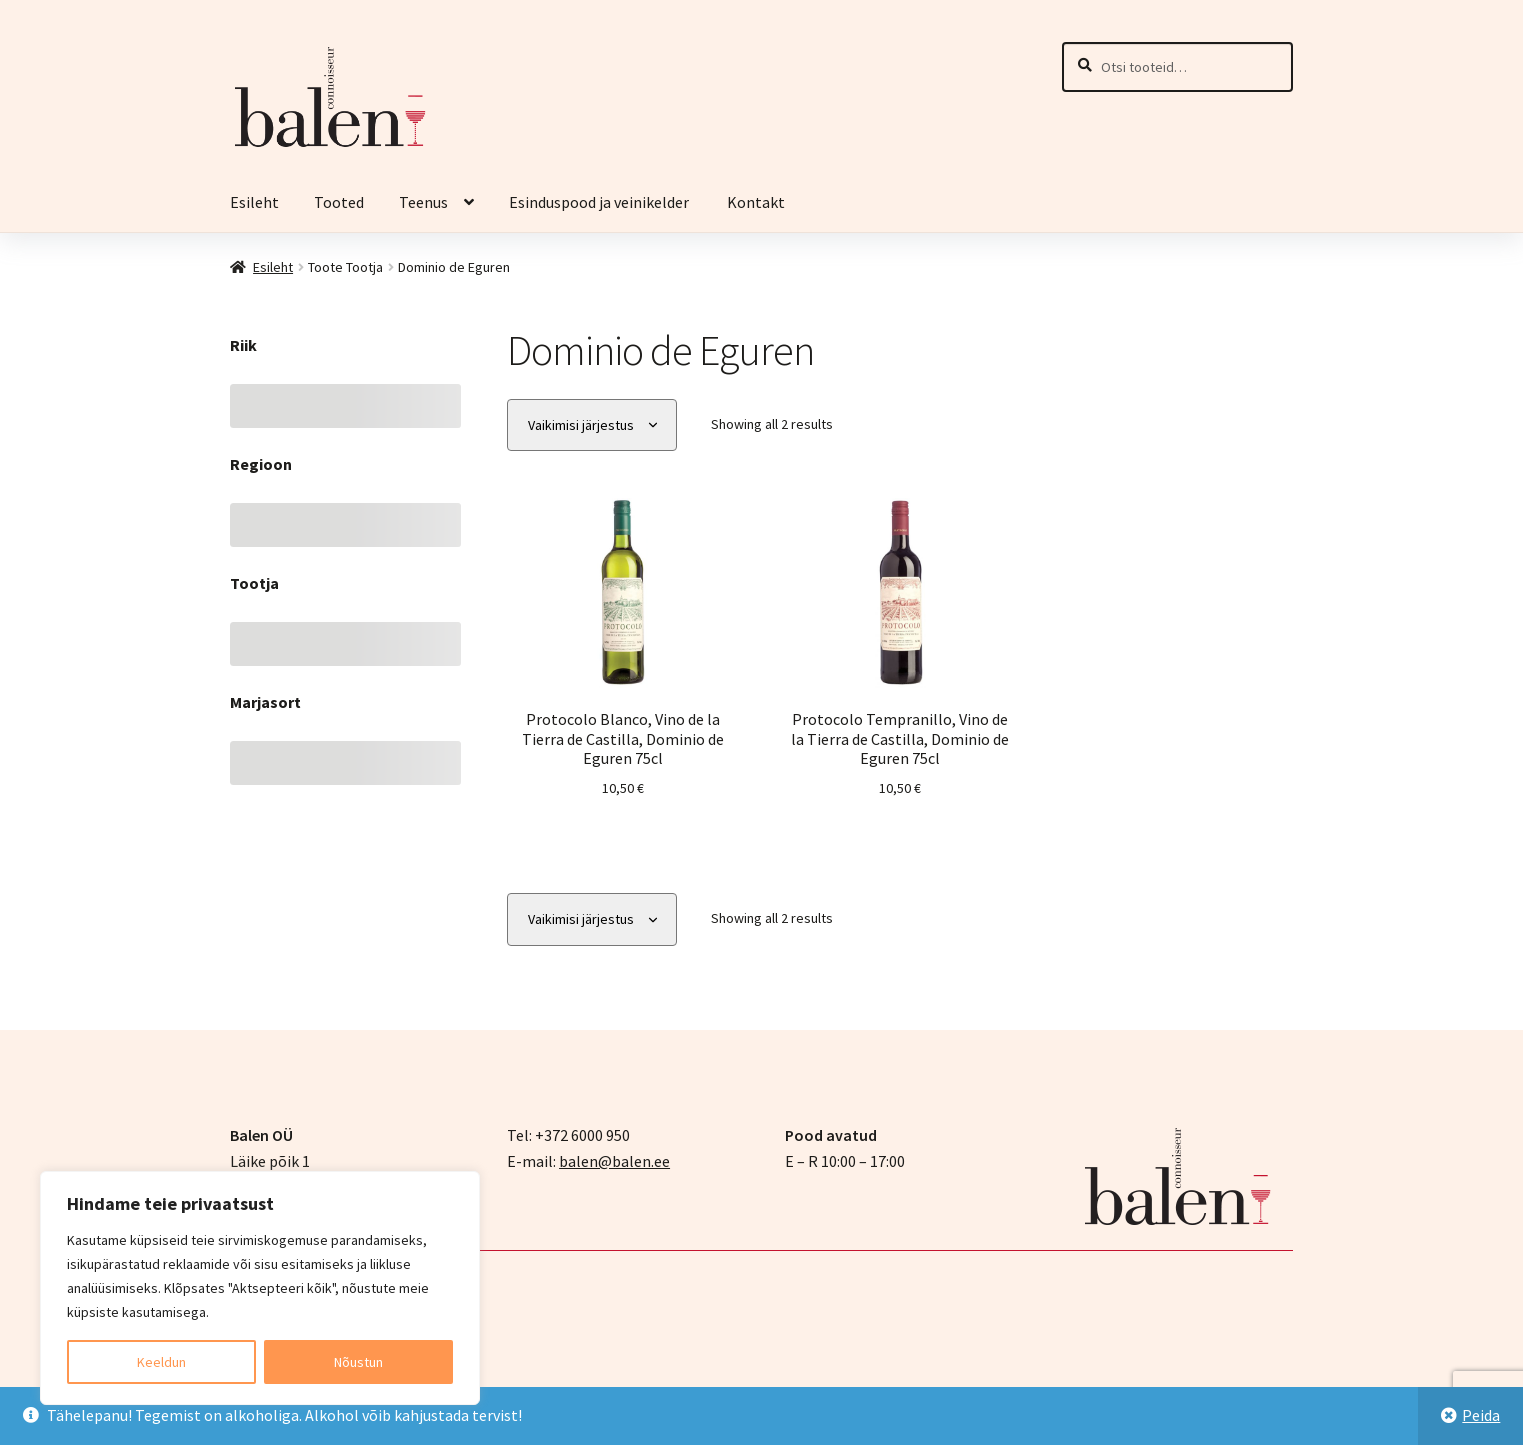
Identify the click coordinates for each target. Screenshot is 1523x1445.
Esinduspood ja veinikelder (600, 202)
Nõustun (358, 1362)
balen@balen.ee (614, 1161)
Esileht (254, 202)
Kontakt (756, 202)
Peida (1481, 1415)
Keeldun (161, 1362)
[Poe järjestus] (592, 425)
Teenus (423, 202)
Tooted (339, 202)
